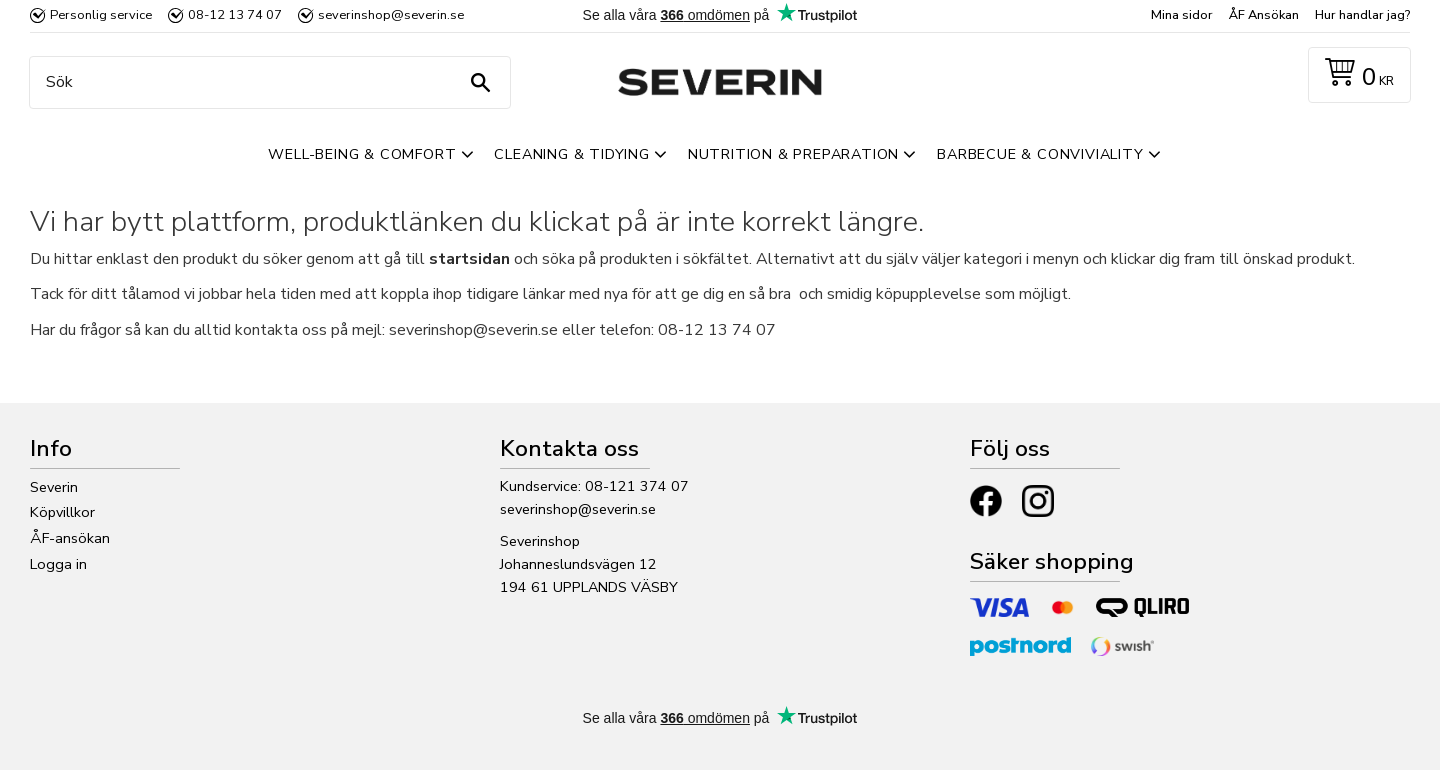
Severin (54, 487)
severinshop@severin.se (578, 509)
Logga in (58, 564)
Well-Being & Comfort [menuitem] (362, 154)
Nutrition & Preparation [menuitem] (793, 154)
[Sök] (480, 82)
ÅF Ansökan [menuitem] (1264, 15)
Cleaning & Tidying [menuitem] (571, 154)
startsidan (469, 259)
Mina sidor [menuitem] (1182, 15)
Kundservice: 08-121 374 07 (594, 486)
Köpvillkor (62, 512)
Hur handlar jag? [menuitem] (1362, 15)
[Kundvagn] (1355, 75)
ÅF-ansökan (70, 538)
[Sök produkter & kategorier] (265, 82)
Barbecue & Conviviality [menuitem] (1040, 154)
